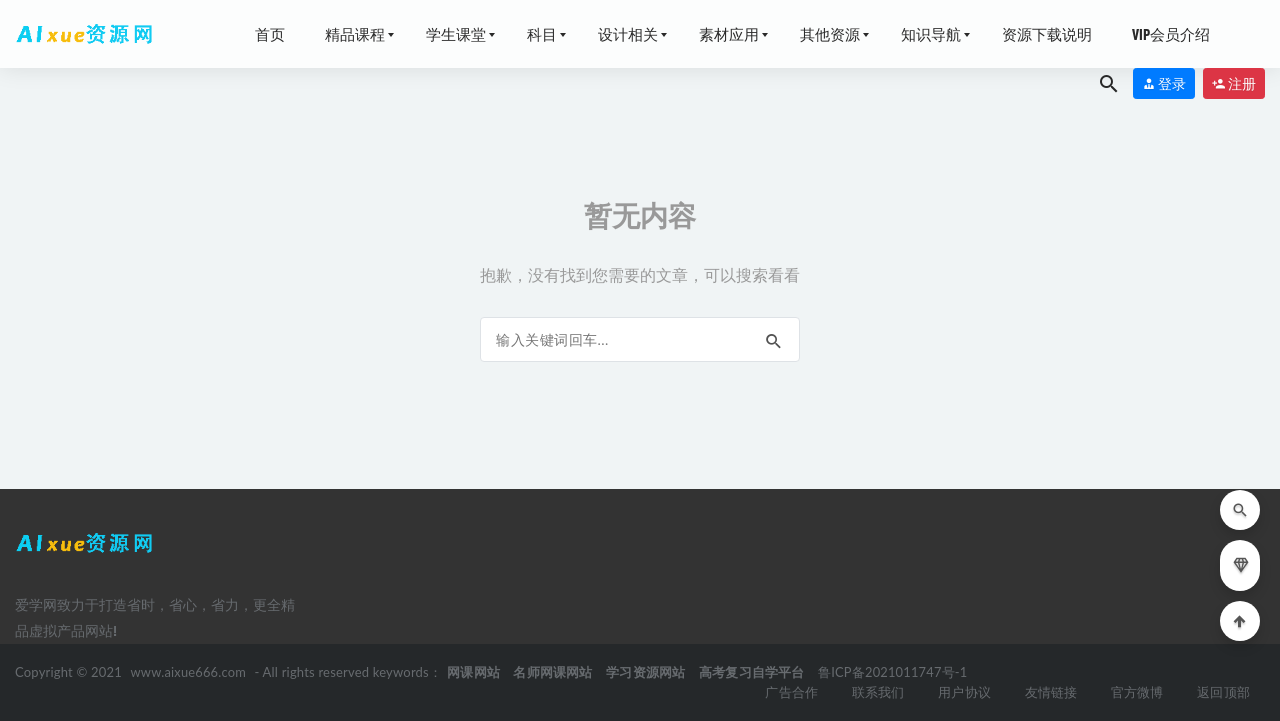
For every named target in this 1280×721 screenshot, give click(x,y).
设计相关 (628, 34)
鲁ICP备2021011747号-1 (894, 672)
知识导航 (931, 34)
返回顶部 (1223, 692)
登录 (1164, 83)
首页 (270, 34)
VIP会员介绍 (1171, 34)
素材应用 (729, 34)
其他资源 (830, 34)
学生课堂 (456, 34)
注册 (1234, 83)
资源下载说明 (1047, 34)
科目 (542, 34)
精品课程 (355, 34)
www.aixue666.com (189, 672)
